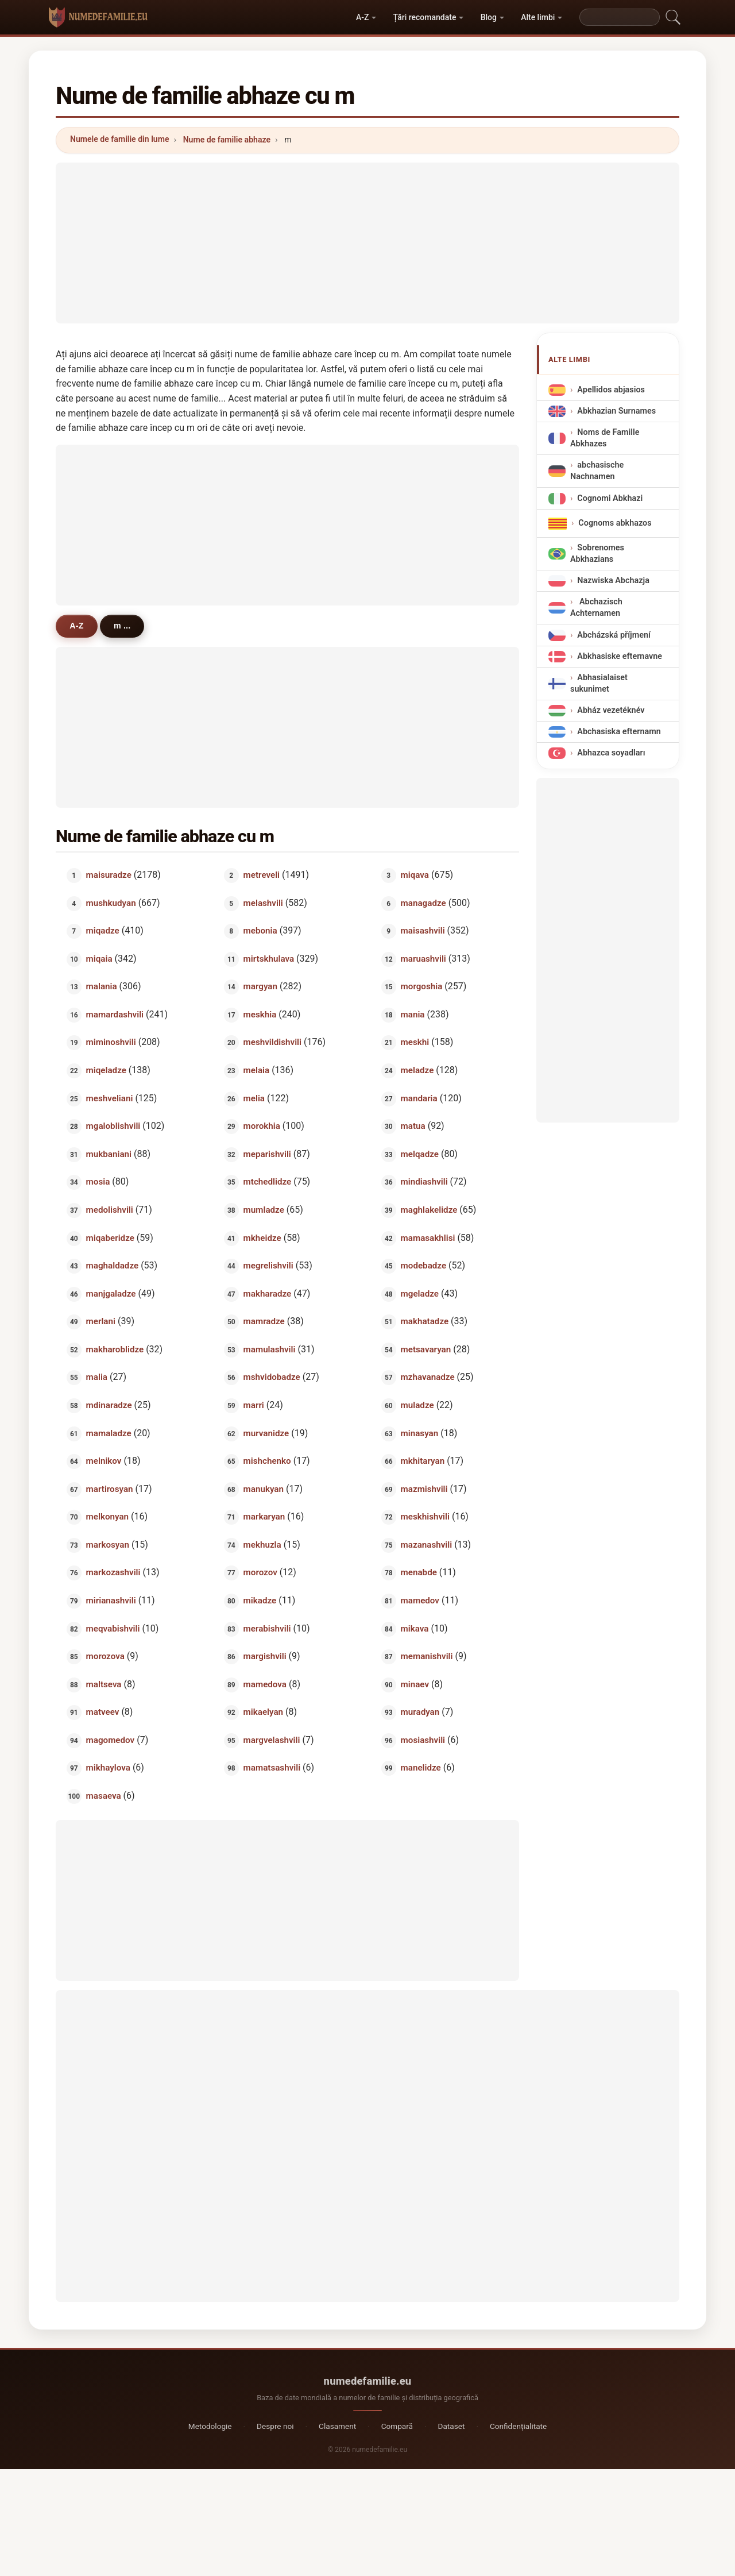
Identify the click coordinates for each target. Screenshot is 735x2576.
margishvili (265, 1656)
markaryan (264, 1516)
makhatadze (425, 1321)
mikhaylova (108, 1768)
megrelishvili (268, 1265)
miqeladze (106, 1070)
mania (413, 1014)
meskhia (260, 1014)
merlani (100, 1321)
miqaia (99, 958)
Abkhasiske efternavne (619, 656)
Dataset (451, 2426)
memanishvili (427, 1656)
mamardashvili (115, 1014)
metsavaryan (426, 1349)
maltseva (104, 1684)
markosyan (107, 1544)
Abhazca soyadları (611, 753)
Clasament (337, 2426)
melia (254, 1098)
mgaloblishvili (113, 1126)
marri (253, 1405)
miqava (415, 875)
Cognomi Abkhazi (610, 498)
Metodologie (210, 2426)
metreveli (261, 875)
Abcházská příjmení (613, 634)
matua (413, 1126)
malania (101, 986)
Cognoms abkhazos (614, 522)
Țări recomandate (425, 17)
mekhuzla (262, 1544)
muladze (417, 1405)
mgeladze (420, 1293)
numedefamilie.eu (368, 2381)
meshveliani (109, 1098)
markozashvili (113, 1572)
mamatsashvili (272, 1768)
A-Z (362, 17)
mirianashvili (111, 1600)
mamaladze (108, 1433)
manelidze (421, 1768)
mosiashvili (423, 1739)
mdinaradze (109, 1405)
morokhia (261, 1126)
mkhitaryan (423, 1461)
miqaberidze (110, 1237)
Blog (489, 17)
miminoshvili (111, 1042)
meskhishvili (425, 1516)
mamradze (264, 1321)
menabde (419, 1572)
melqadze (420, 1153)
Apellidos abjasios (611, 389)
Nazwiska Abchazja (613, 580)
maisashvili (423, 930)
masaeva (103, 1796)
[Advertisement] (367, 243)
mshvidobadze (271, 1377)
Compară (397, 2426)
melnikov (104, 1461)
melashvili (263, 902)
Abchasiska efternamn (618, 731)
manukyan (263, 1488)
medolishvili (109, 1209)
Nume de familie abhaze (226, 139)
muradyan (420, 1712)
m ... (124, 625)
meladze (417, 1070)
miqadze (102, 930)
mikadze (260, 1600)
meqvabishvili (113, 1628)
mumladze (263, 1209)
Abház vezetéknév (610, 710)
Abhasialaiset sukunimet (599, 683)
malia (96, 1377)
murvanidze (266, 1433)
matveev (102, 1712)
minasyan (420, 1433)
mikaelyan (263, 1712)
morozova (105, 1656)
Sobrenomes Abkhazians (597, 553)
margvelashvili (271, 1739)
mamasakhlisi (428, 1237)
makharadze (267, 1293)
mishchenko (267, 1461)
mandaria (419, 1098)
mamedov (420, 1600)
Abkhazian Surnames (616, 410)
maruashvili (423, 958)
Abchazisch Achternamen (596, 607)
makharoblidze (115, 1349)
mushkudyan (111, 902)
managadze (423, 902)
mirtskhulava (269, 958)
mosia (98, 1182)
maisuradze (108, 875)
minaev (415, 1684)
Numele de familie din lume (119, 139)
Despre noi (275, 2426)
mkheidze (262, 1237)
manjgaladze (111, 1293)
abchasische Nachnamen (597, 470)
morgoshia (422, 986)
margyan (260, 986)
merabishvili (267, 1628)
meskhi (415, 1042)
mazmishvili (424, 1488)
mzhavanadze (428, 1377)
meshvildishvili (272, 1042)
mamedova (265, 1684)
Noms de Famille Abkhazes (604, 438)
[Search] (619, 17)
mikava (415, 1628)
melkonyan (107, 1516)
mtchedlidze (267, 1182)
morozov (260, 1572)
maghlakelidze (429, 1209)
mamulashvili (269, 1349)
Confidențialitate (518, 2426)
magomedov (110, 1739)
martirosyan (109, 1488)
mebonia (260, 930)
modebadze (424, 1265)
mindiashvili (424, 1182)
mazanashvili (426, 1544)
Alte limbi (538, 17)
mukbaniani (108, 1153)
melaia (256, 1070)
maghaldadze (112, 1265)
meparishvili (267, 1153)
